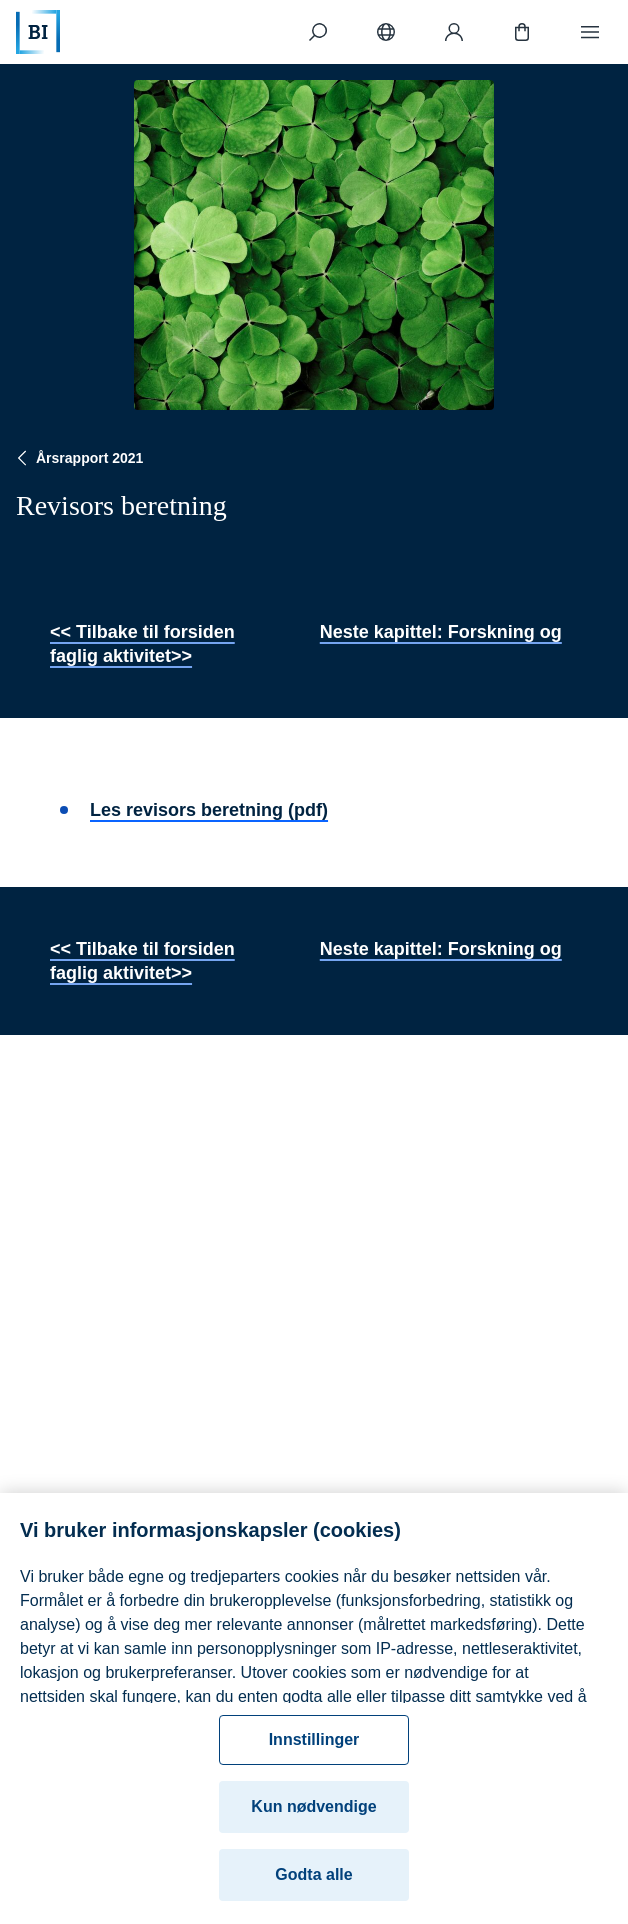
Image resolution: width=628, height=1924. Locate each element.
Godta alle (313, 1887)
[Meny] (590, 32)
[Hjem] (38, 32)
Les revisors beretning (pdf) (209, 810)
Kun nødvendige (313, 1819)
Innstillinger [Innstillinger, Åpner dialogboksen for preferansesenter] (314, 1752)
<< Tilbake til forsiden (142, 632)
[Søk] (318, 32)
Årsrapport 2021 (77, 458)
